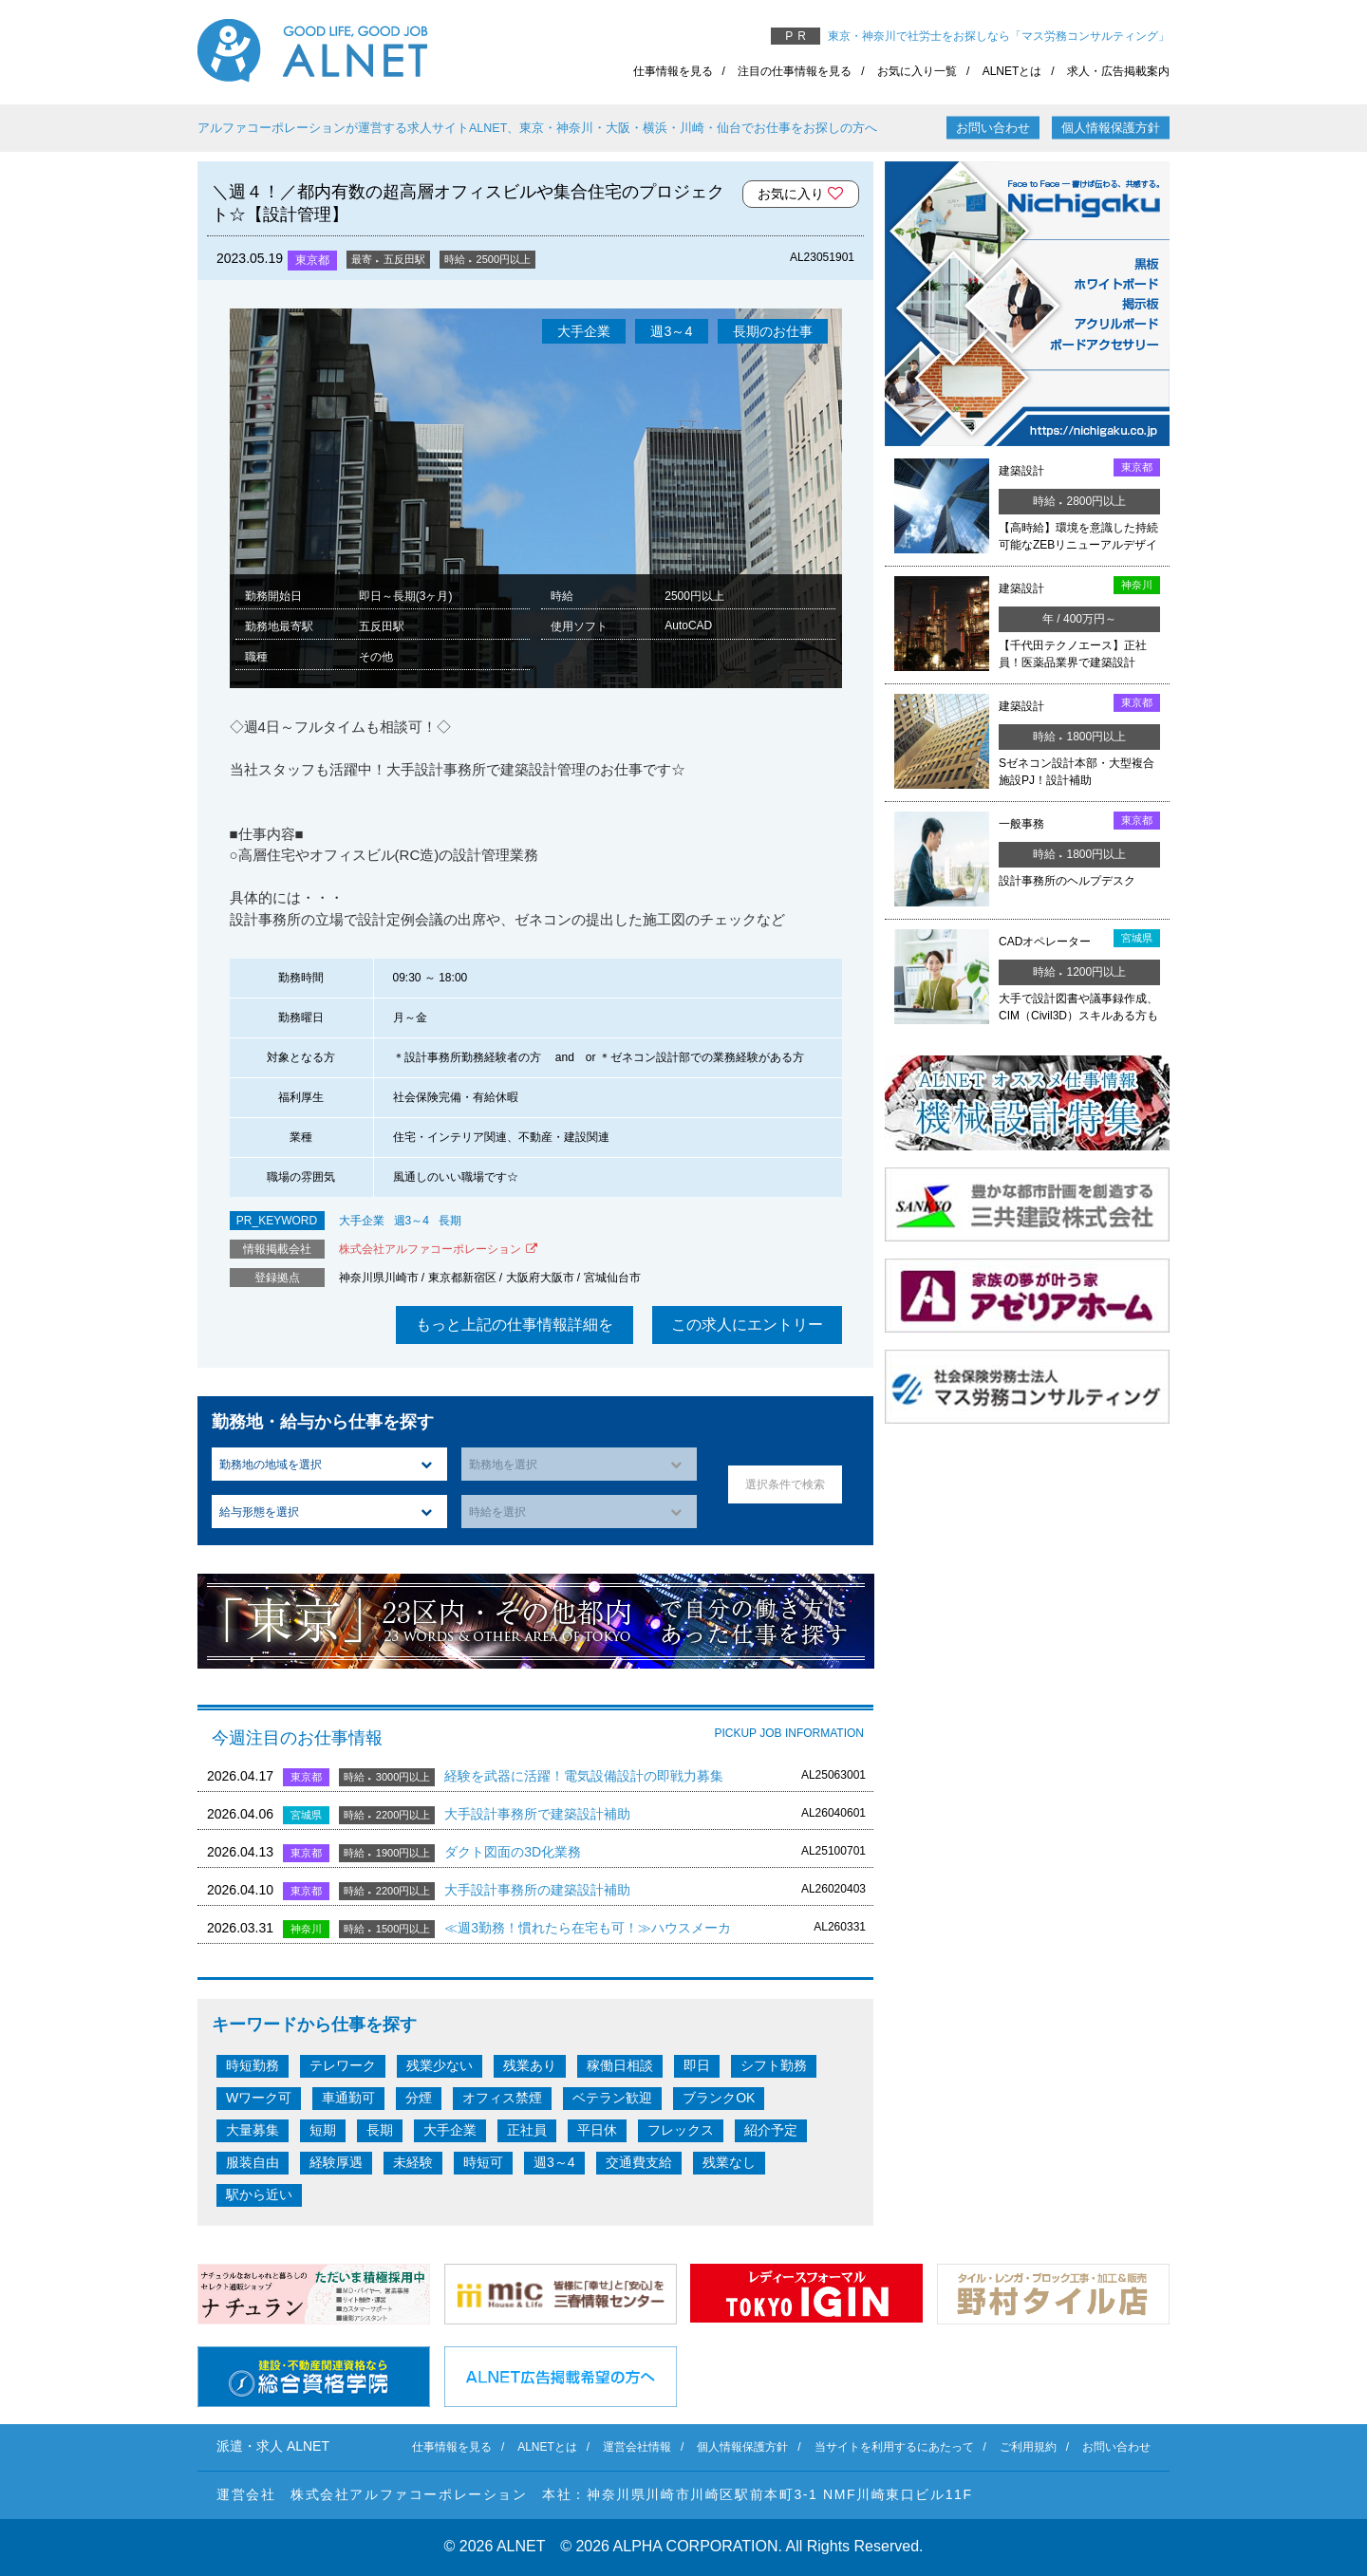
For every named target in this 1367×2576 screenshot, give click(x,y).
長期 (450, 1220)
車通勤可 (348, 2097)
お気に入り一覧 (917, 71)
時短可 (483, 2162)
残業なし (729, 2162)
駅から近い (259, 2194)
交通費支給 (639, 2162)
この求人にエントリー (747, 1324)
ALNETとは (1012, 71)
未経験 (413, 2162)
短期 (322, 2129)
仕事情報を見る (673, 71)
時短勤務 (252, 2065)
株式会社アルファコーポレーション (430, 1249)
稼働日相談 (620, 2065)
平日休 (597, 2129)
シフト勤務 (773, 2065)
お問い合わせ (993, 128)
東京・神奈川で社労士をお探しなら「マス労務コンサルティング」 (999, 36)
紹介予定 (770, 2129)
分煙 (418, 2097)
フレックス (680, 2129)
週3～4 (411, 1220)
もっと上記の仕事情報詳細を (514, 1324)
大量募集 (252, 2129)
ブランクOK (719, 2097)
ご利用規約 (1028, 2447)
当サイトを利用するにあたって (894, 2447)
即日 (697, 2065)
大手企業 (361, 1220)
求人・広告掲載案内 (1118, 71)
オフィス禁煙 (502, 2097)
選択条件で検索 (785, 1484)
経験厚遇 (336, 2162)
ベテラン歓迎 (612, 2097)
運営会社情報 (637, 2447)
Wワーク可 (258, 2097)
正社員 (527, 2129)
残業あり (529, 2065)
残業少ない (439, 2065)
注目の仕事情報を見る (795, 71)
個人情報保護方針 (1110, 128)
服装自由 (252, 2162)
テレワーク (342, 2065)
